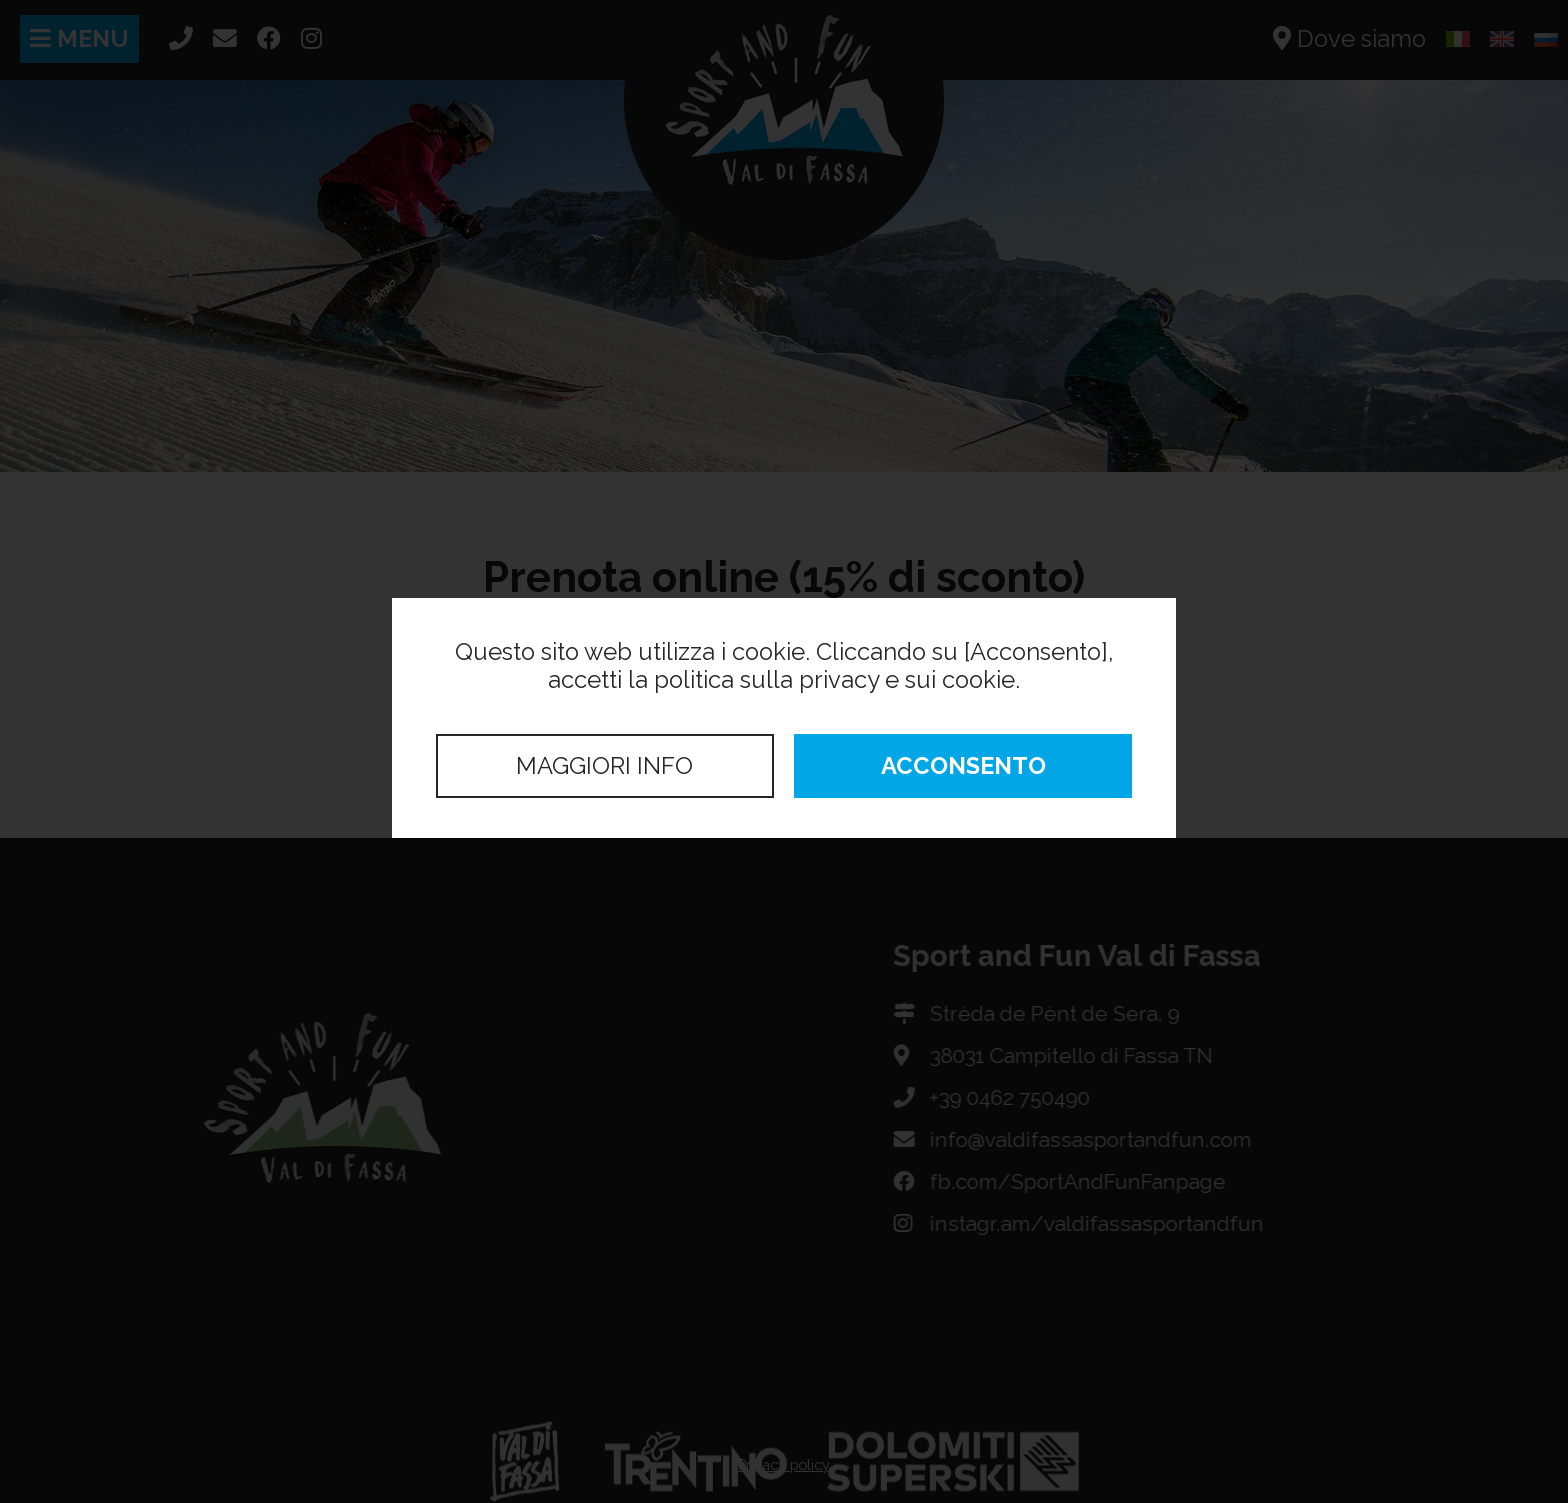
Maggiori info (604, 766)
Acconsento (963, 766)
